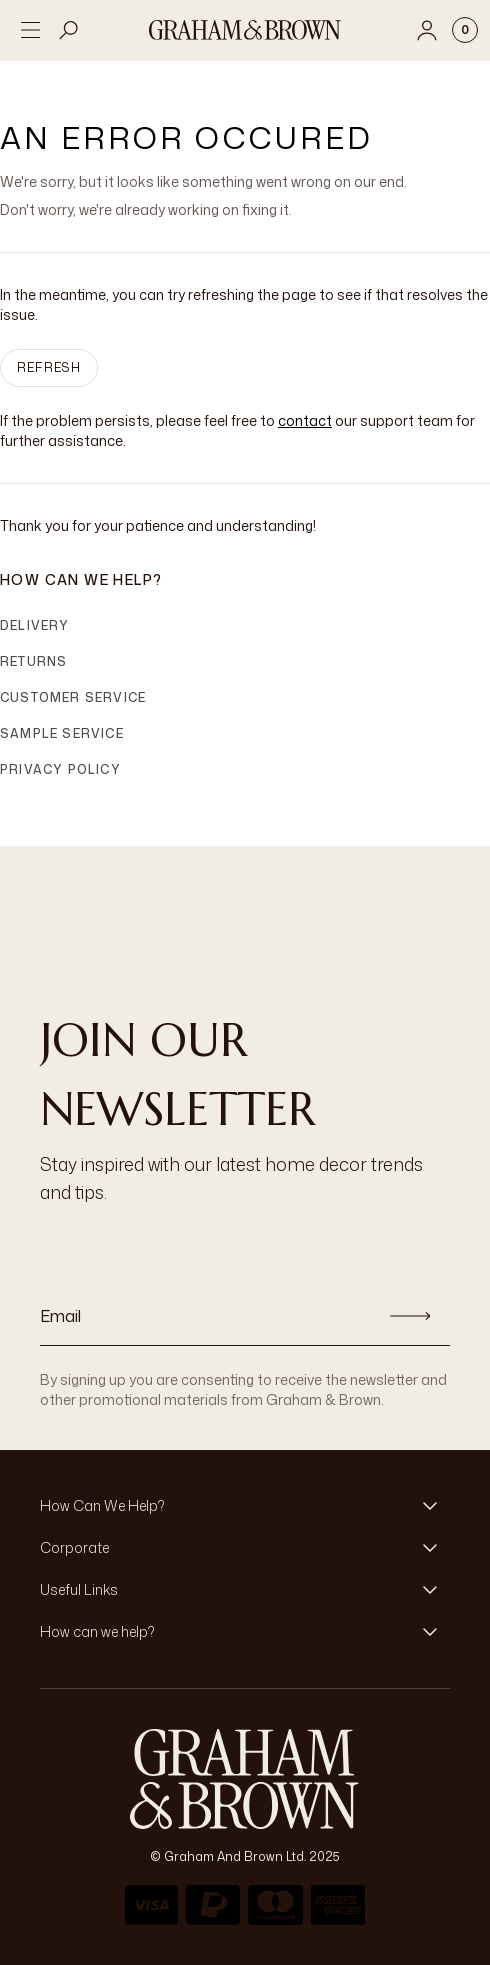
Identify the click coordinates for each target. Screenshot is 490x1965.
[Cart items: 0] (465, 30)
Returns (33, 661)
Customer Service (73, 697)
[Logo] (245, 30)
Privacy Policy (60, 769)
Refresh (49, 367)
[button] (245, 1506)
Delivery (35, 625)
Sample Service (62, 733)
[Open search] (69, 30)
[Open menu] (30, 30)
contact (305, 420)
